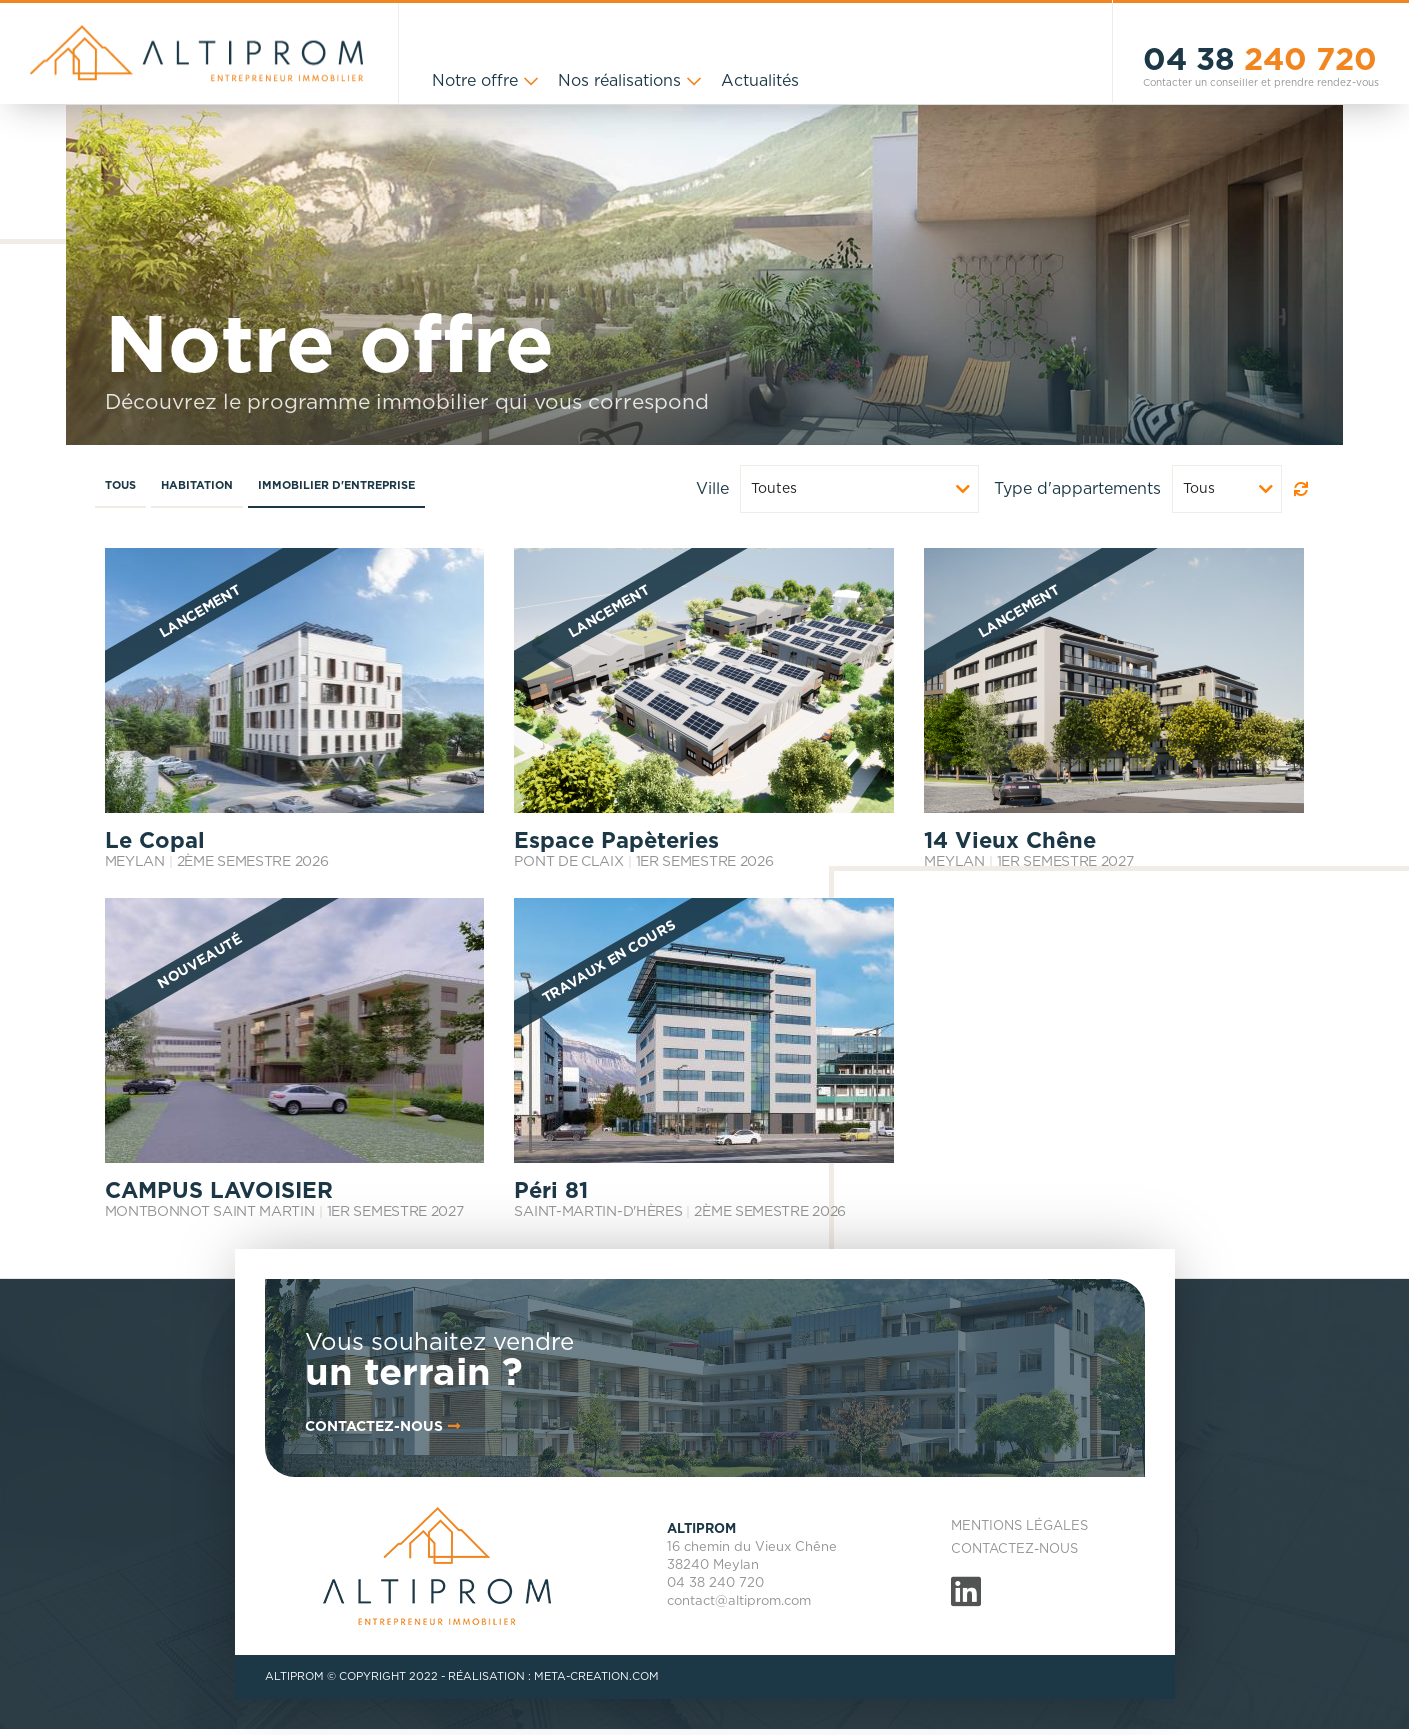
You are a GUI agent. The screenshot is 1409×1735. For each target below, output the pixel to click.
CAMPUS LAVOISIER (219, 1191)
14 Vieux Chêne (1010, 841)
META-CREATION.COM (596, 1676)
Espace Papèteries (616, 841)
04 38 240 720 (715, 1583)
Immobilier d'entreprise (336, 485)
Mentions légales (1019, 1526)
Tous (120, 485)
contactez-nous (384, 1426)
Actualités (760, 81)
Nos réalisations (619, 81)
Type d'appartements (1077, 489)
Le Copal (155, 841)
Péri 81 (551, 1191)
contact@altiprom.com (739, 1601)
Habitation (197, 485)
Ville (712, 489)
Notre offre (475, 81)
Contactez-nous (1014, 1549)
